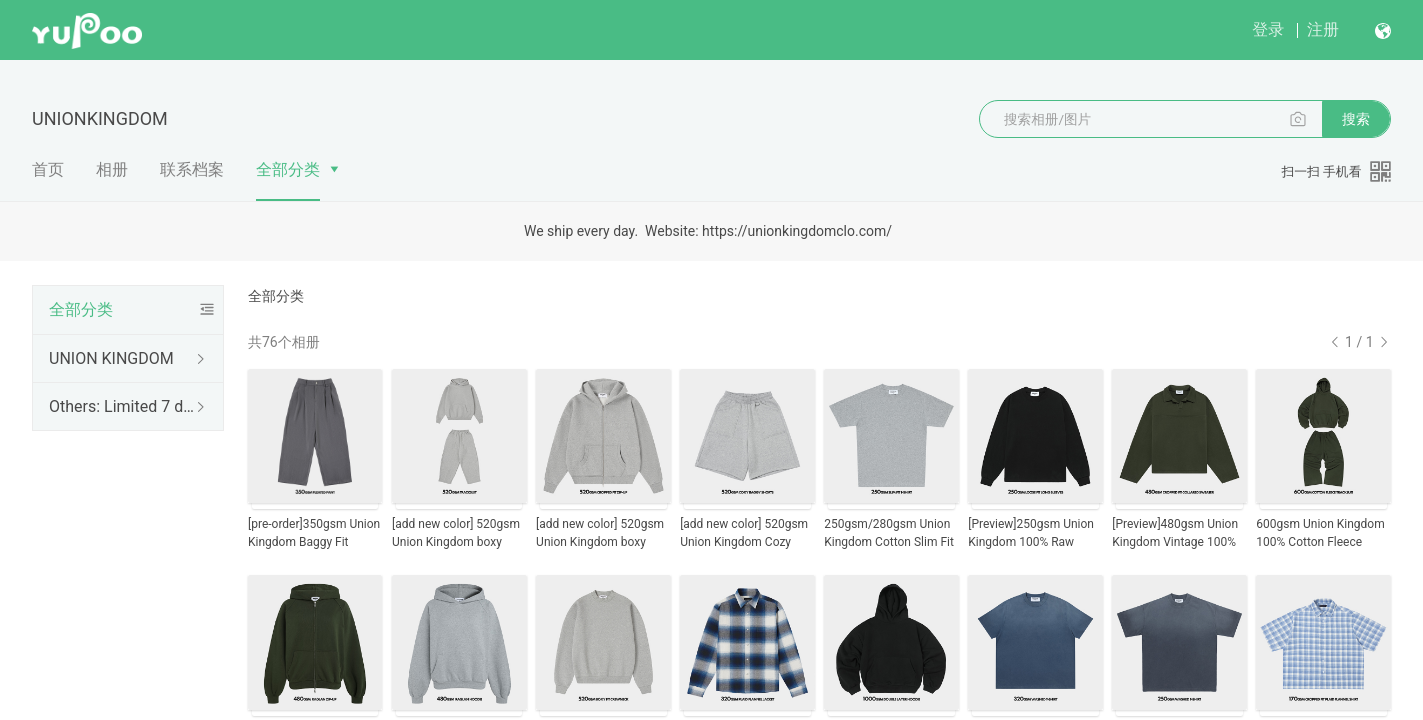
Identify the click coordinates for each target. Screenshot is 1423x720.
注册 (1323, 29)
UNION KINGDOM (111, 358)
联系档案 (192, 169)
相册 (112, 169)
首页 (48, 169)
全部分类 (288, 169)
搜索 (1356, 119)
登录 (1268, 29)
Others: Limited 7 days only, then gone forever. (124, 406)
